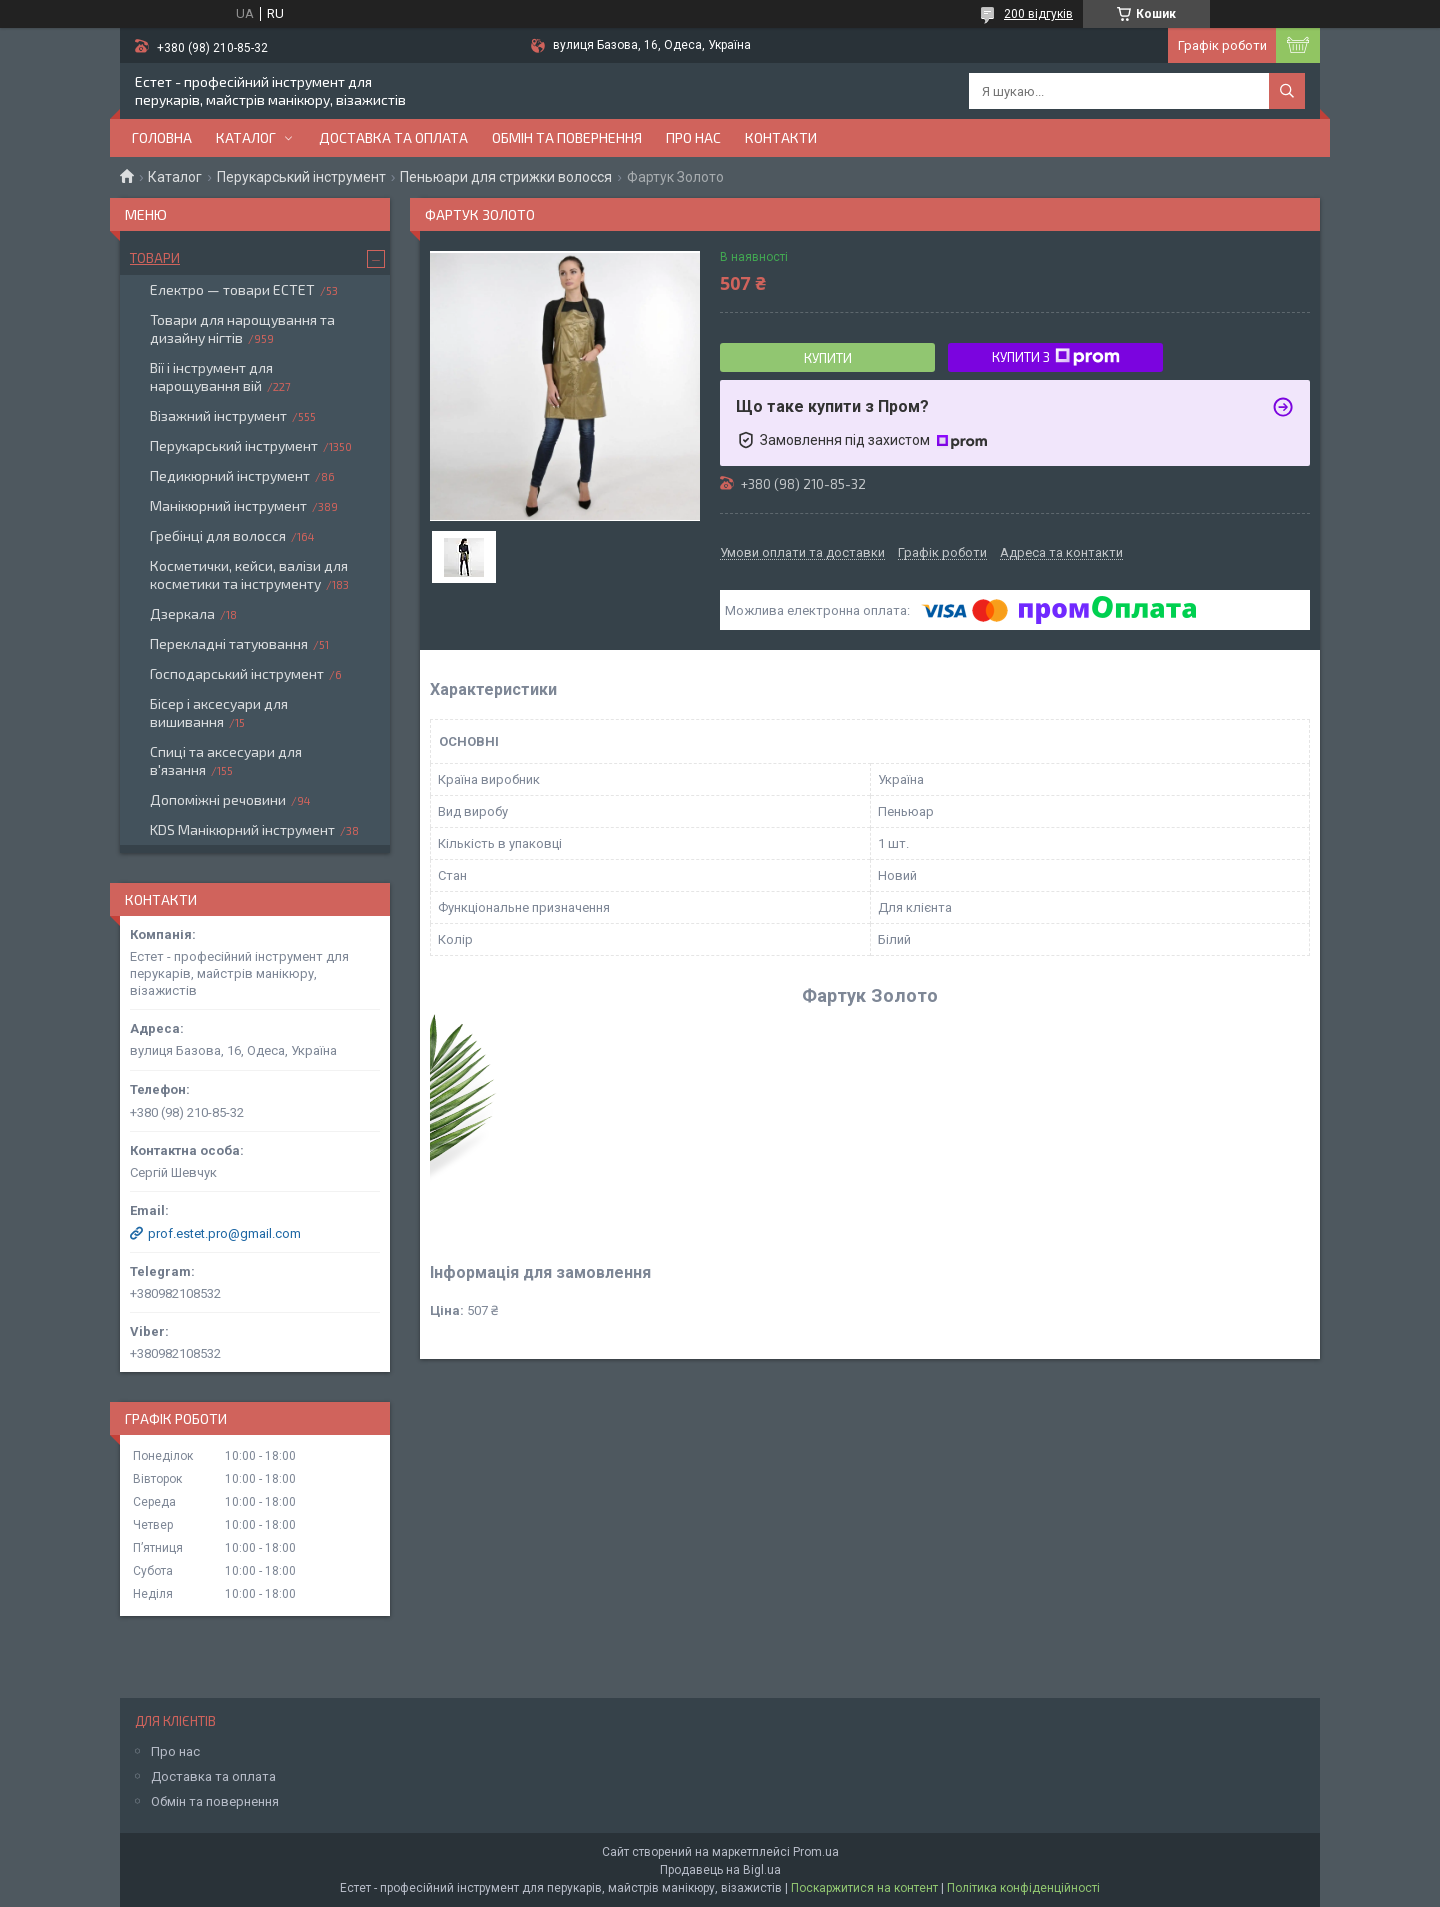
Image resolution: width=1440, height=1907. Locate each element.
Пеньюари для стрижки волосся (506, 177)
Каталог (246, 137)
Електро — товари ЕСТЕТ (232, 289)
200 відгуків (1038, 14)
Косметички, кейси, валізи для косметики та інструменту (249, 574)
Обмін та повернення (567, 137)
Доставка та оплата (393, 137)
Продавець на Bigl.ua (720, 1870)
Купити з (1056, 357)
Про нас (693, 137)
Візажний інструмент (218, 415)
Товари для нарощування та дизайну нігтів (242, 328)
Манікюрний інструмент (228, 505)
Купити (828, 358)
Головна (162, 137)
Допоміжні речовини (218, 799)
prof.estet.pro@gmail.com (224, 1233)
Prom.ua (816, 1852)
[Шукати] (1287, 91)
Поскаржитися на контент (864, 1888)
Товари (155, 258)
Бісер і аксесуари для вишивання (219, 712)
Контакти (781, 137)
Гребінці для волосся (218, 535)
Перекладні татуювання (229, 643)
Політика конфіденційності (1023, 1888)
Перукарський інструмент (301, 177)
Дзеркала (182, 613)
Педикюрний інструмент (230, 475)
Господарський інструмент (237, 673)
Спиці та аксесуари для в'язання (226, 760)
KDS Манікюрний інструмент (242, 829)
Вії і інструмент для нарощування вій (211, 376)
